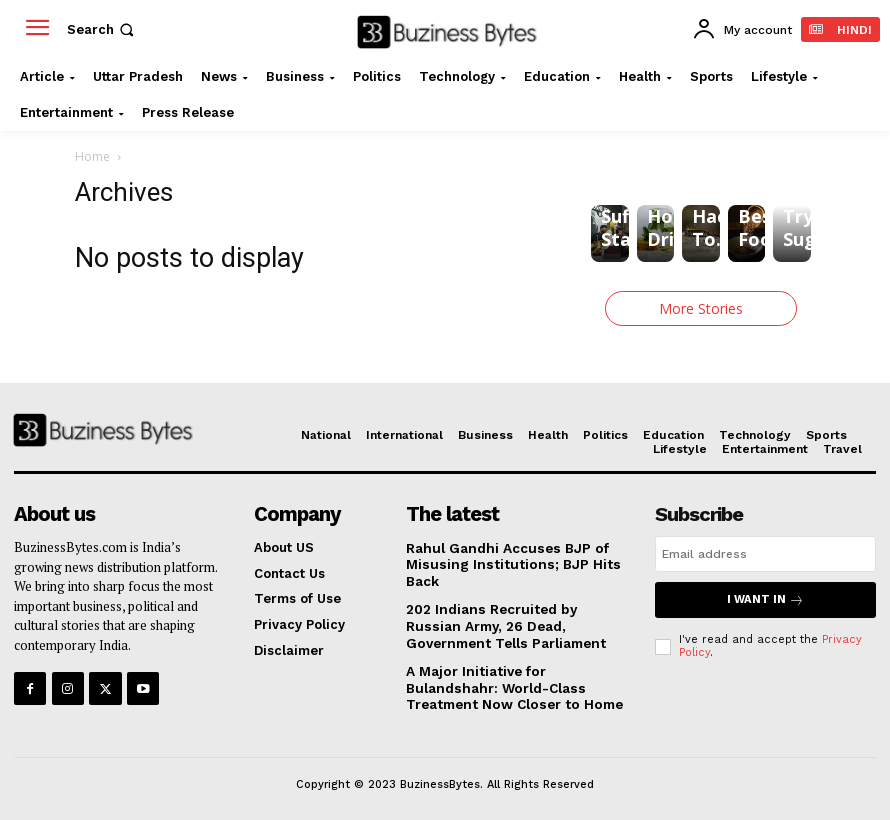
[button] (102, 29)
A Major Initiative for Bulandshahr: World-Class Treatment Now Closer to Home (509, 683)
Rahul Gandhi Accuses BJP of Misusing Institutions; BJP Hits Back (504, 563)
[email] (765, 554)
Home (92, 156)
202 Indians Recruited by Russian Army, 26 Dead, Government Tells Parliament (515, 623)
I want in (765, 599)
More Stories (701, 308)
